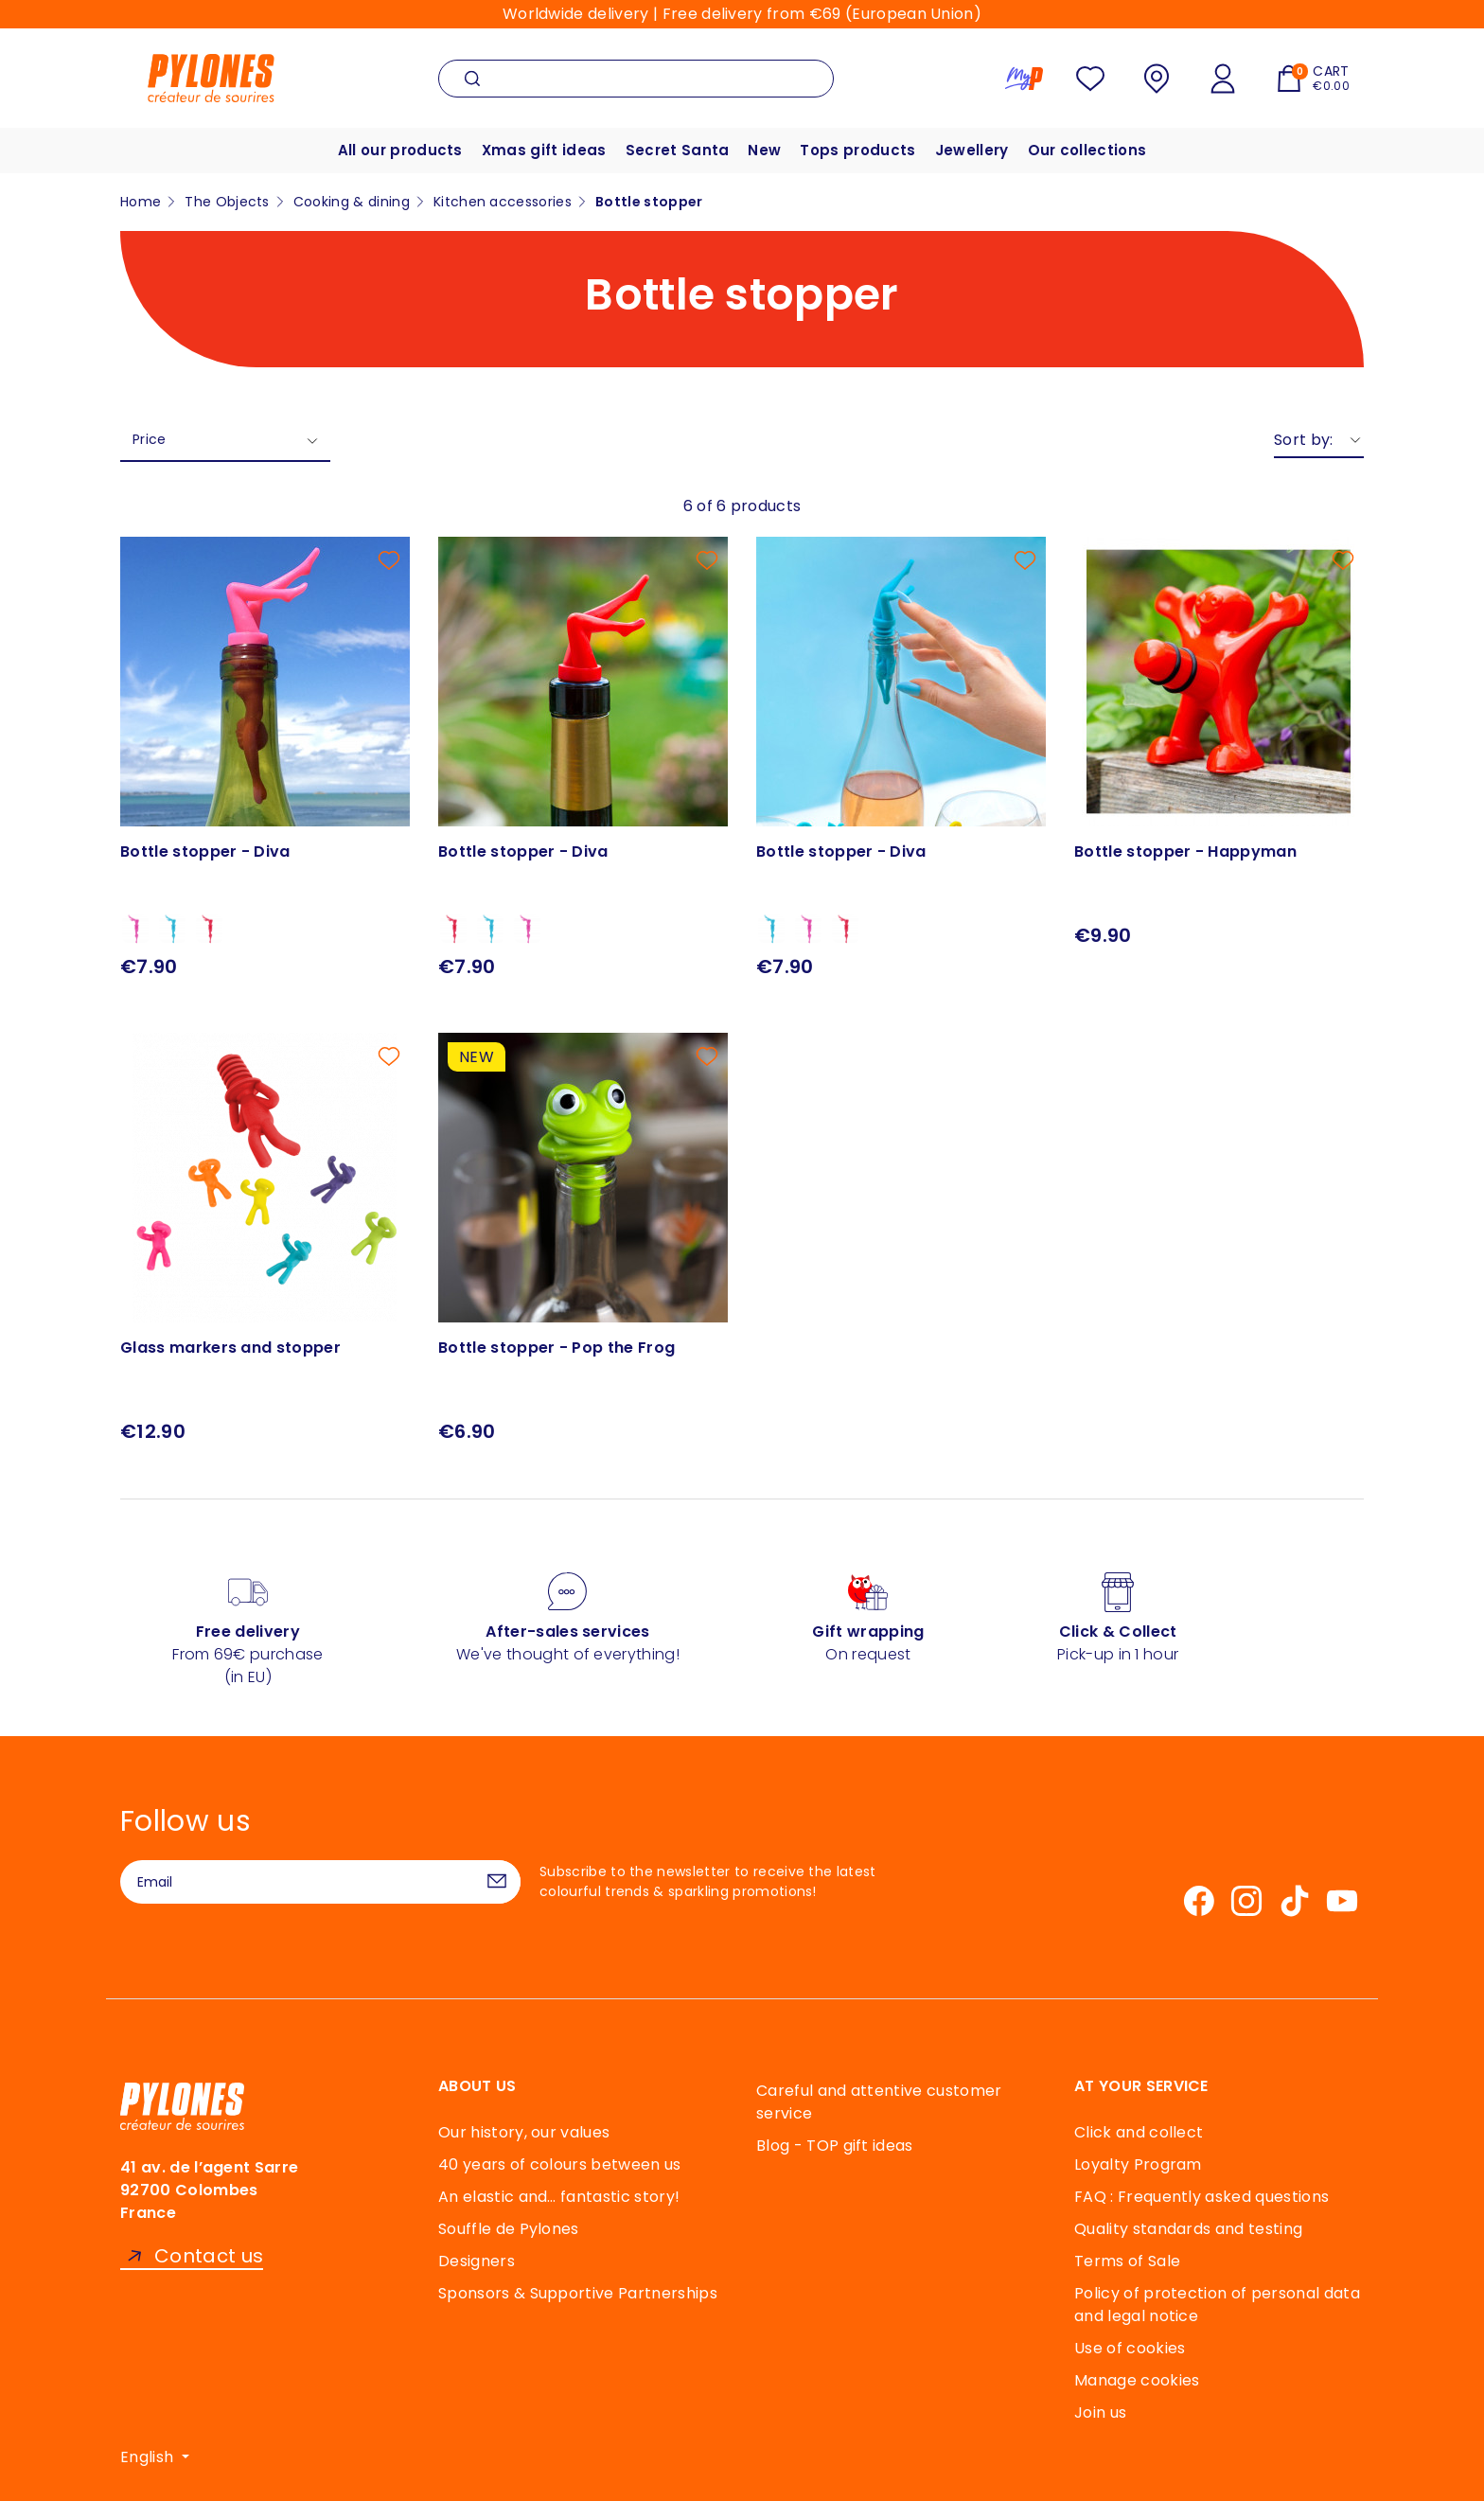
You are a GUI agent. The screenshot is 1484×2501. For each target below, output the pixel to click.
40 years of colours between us (559, 2164)
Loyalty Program (1138, 2164)
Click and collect (1138, 2132)
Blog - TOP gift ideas (834, 2145)
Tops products (857, 150)
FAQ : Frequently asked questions (1201, 2197)
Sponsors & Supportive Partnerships (577, 2293)
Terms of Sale (1127, 2261)
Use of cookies (1129, 2348)
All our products (400, 150)
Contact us (208, 2256)
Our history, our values (524, 2132)
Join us (1100, 2412)
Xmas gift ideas (544, 150)
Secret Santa (678, 150)
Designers (476, 2261)
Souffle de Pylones (508, 2229)
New (764, 150)
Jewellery (972, 150)
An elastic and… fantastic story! (559, 2197)
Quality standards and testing (1188, 2229)
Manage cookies (1136, 2380)
